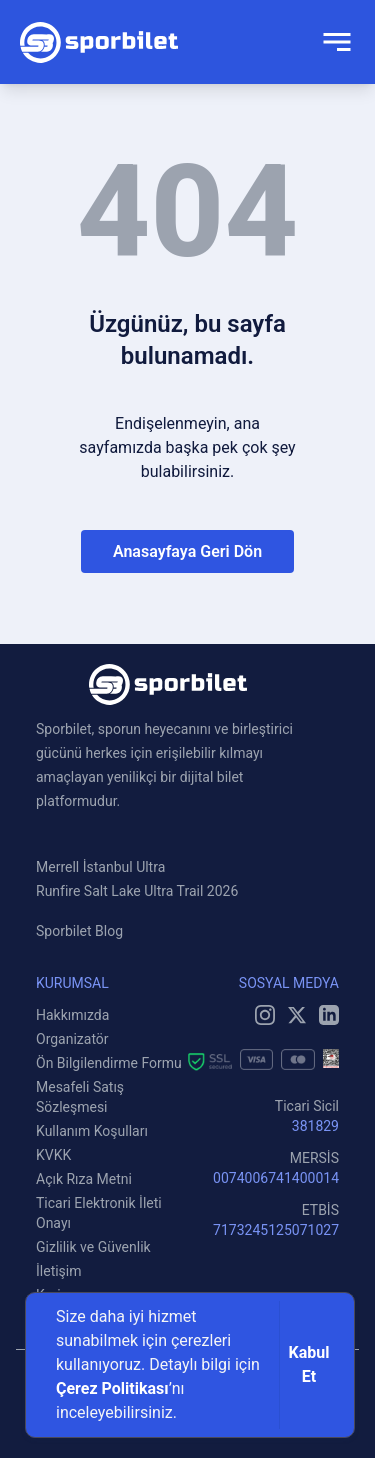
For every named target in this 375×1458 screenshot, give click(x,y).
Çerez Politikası (112, 1388)
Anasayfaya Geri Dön (187, 551)
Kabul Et (309, 1364)
